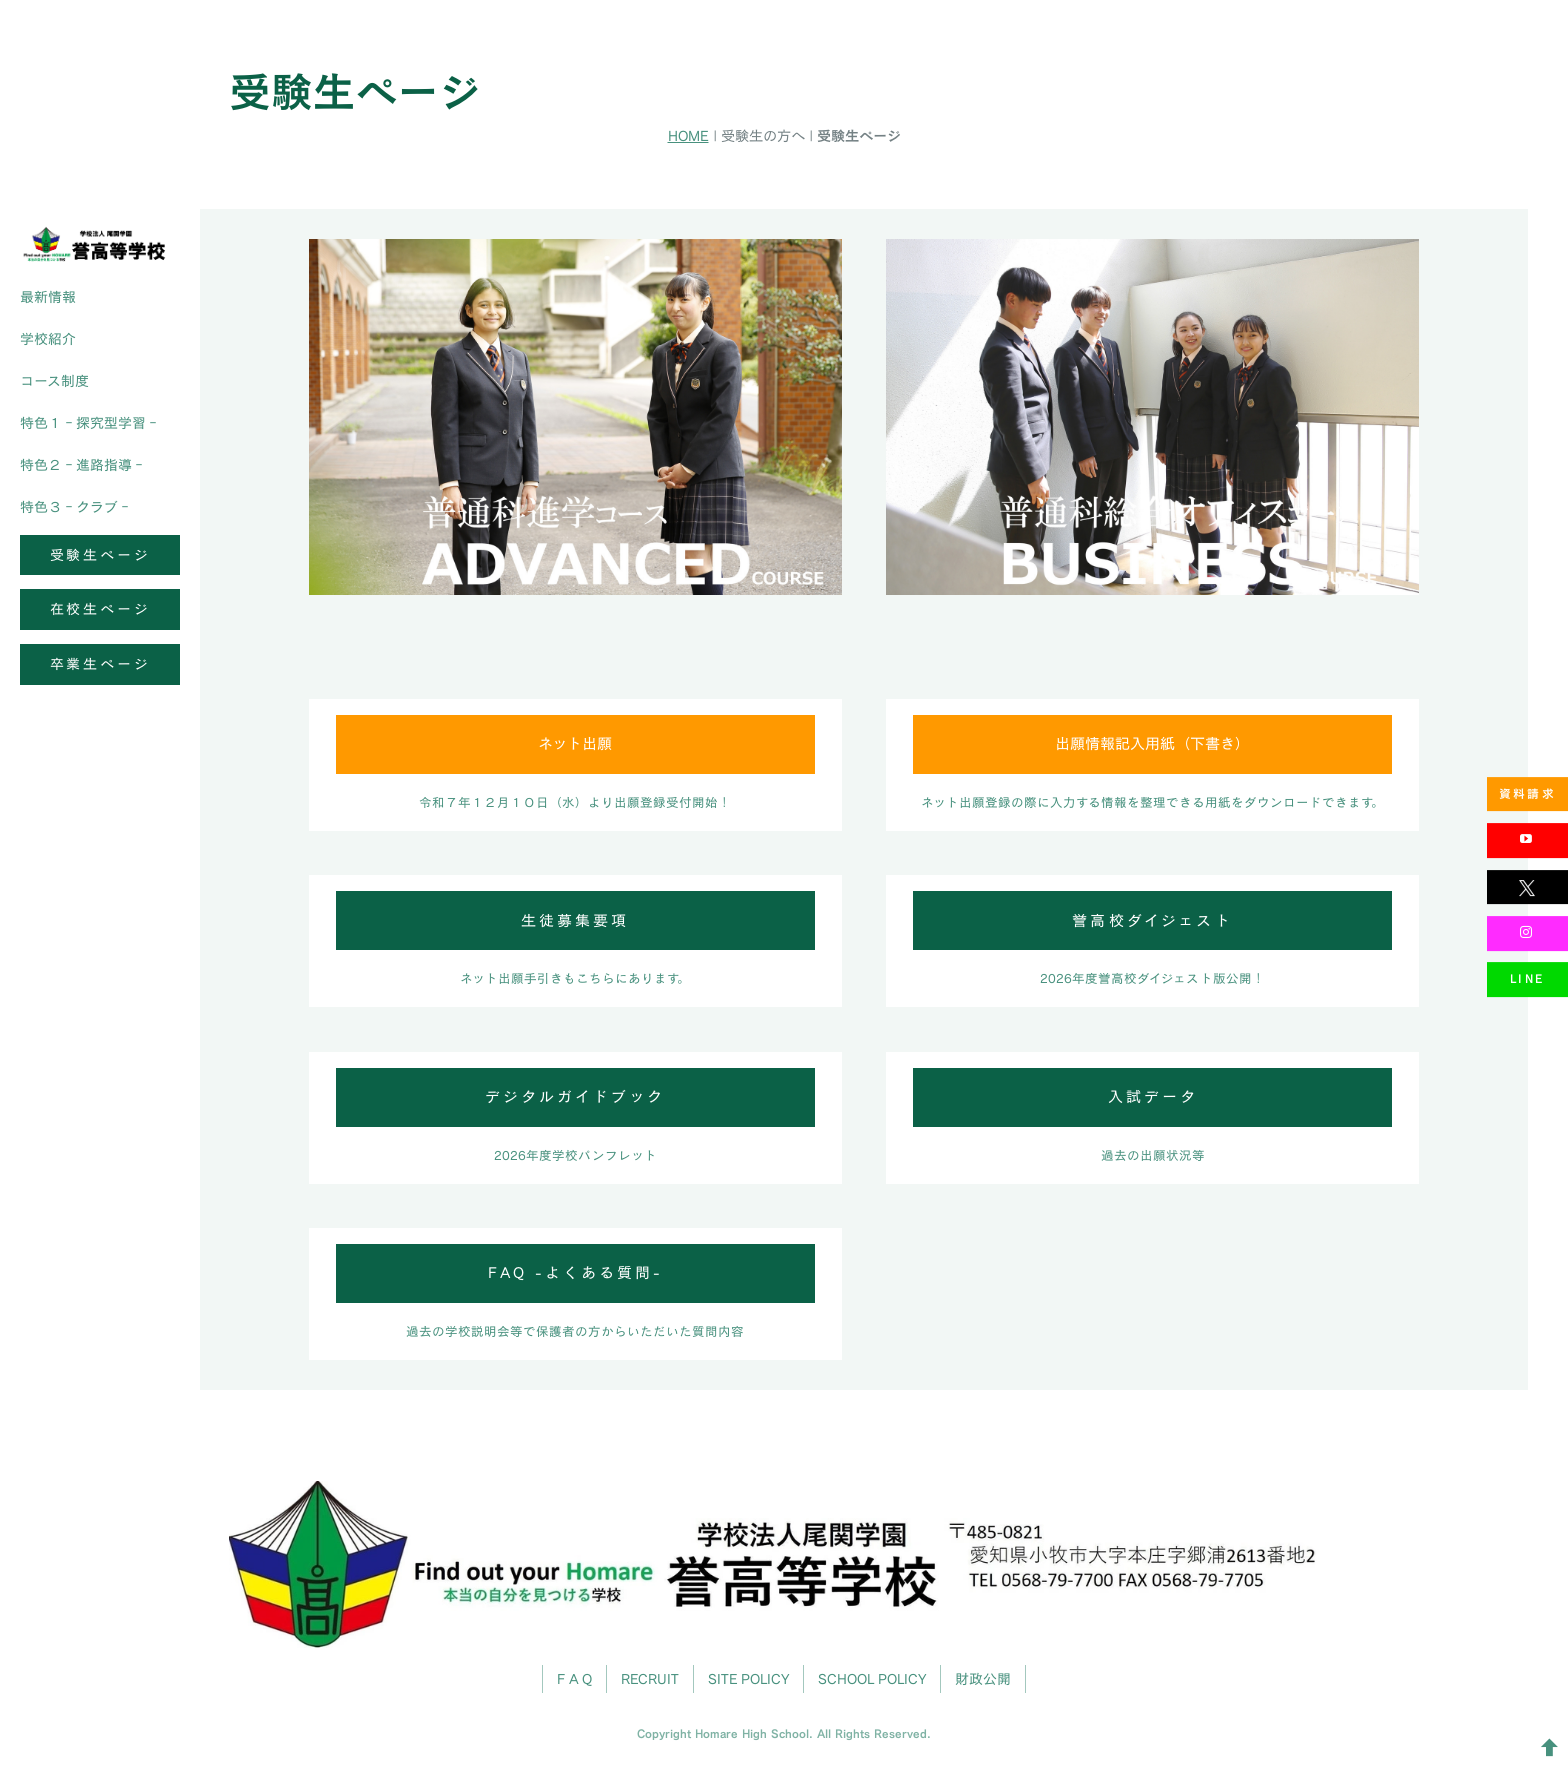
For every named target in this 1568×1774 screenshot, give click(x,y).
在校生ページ (100, 608)
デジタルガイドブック (575, 1096)
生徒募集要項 (575, 920)
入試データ (1153, 1096)
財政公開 (983, 1678)
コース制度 (54, 380)
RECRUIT (650, 1678)
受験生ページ (100, 554)
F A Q (574, 1678)
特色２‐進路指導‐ (83, 464)
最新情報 (48, 296)
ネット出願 (575, 743)
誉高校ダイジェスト (1152, 920)
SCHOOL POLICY (872, 1678)
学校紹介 (48, 338)
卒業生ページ (100, 663)
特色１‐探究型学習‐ (90, 422)
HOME (688, 135)
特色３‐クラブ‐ (76, 506)
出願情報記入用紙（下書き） (1152, 743)
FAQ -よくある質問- (575, 1272)
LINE (1527, 978)
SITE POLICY (748, 1678)
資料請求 (1528, 793)
